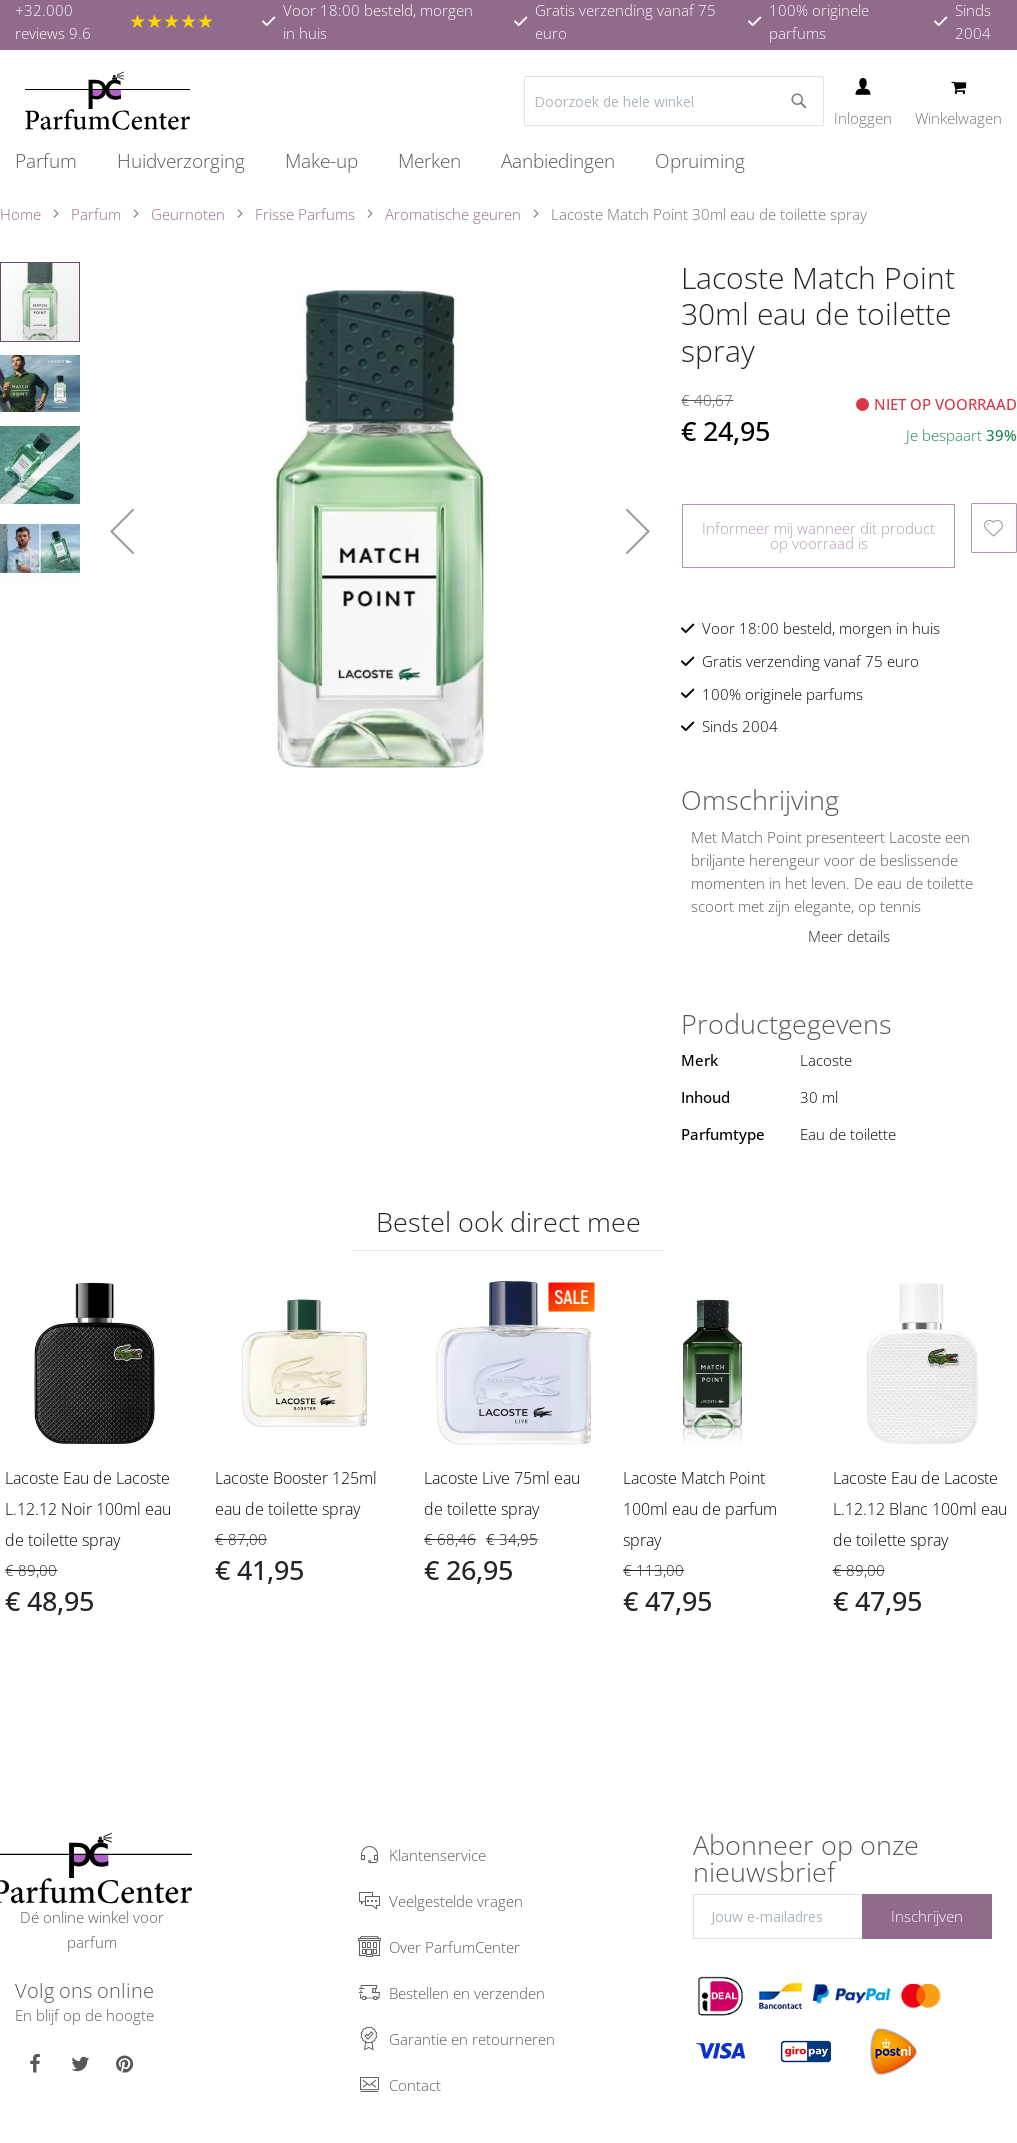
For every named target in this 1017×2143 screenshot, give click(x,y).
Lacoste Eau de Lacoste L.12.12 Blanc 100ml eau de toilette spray (920, 1509)
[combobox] (674, 101)
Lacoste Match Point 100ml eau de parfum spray (700, 1509)
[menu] (508, 161)
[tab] (849, 800)
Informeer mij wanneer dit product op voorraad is (818, 535)
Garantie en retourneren (472, 2039)
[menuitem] (56, 161)
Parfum (96, 214)
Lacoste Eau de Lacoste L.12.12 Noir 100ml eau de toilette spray (88, 1509)
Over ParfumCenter (454, 1947)
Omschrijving (760, 800)
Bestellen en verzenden (467, 1993)
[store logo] (107, 101)
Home (20, 214)
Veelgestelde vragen (456, 1901)
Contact (415, 2085)
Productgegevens (786, 1024)
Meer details (849, 936)
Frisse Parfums (305, 214)
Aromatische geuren (453, 214)
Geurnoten (188, 214)
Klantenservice (437, 1855)
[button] (122, 531)
